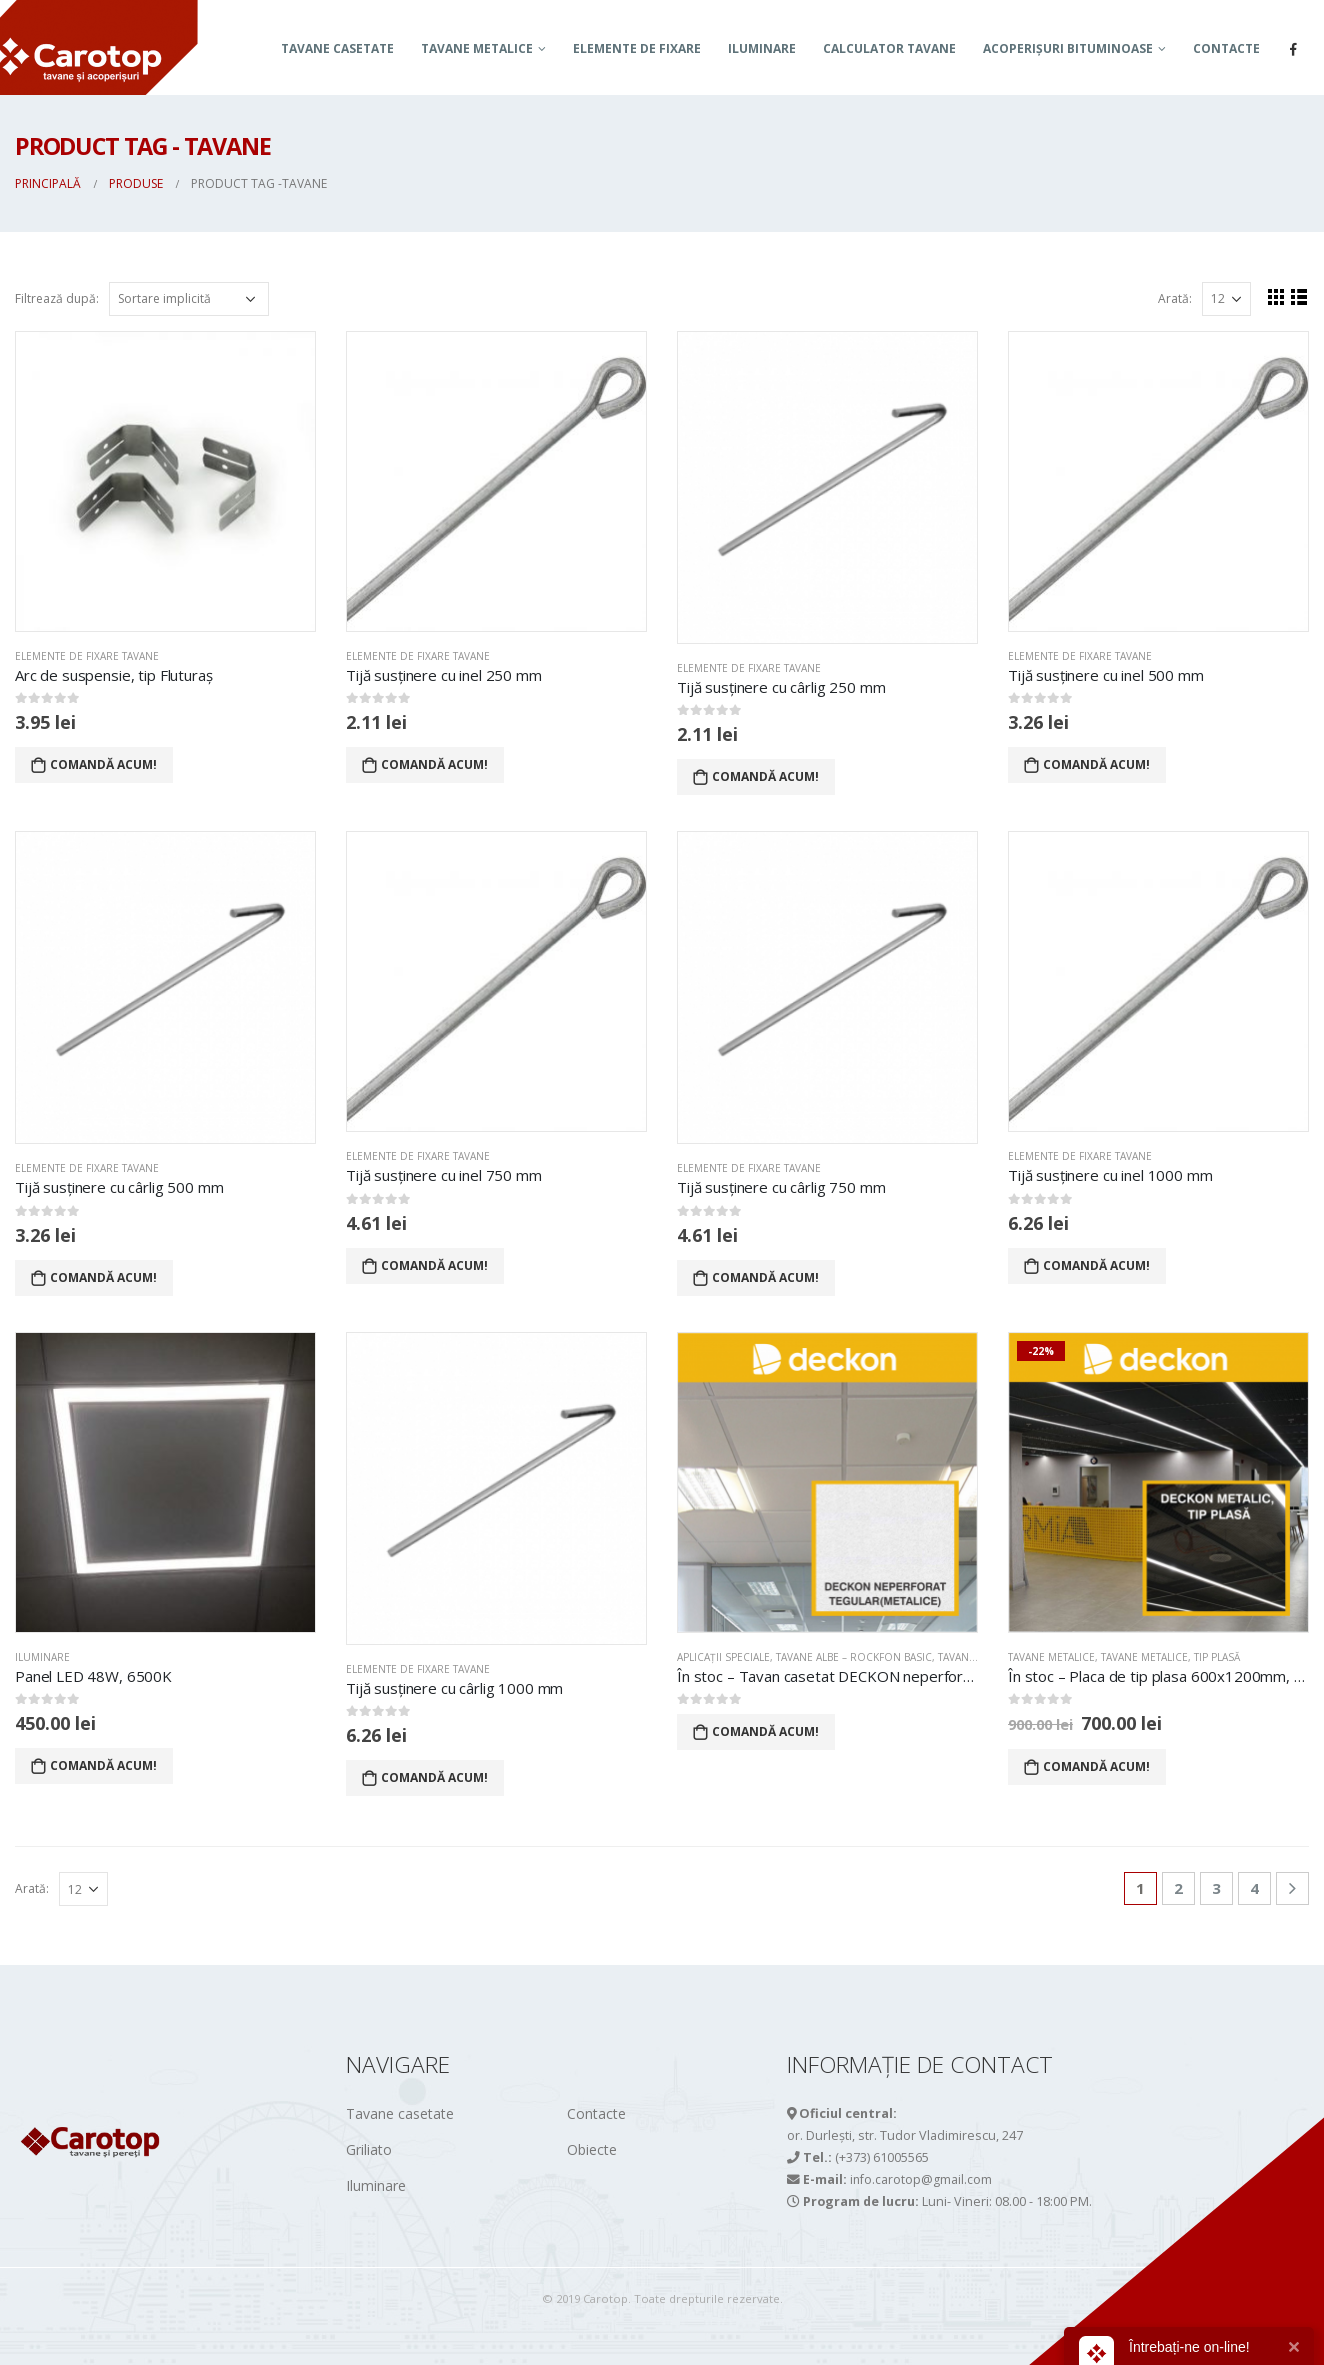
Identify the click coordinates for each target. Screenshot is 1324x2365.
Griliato (369, 2149)
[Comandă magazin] (189, 299)
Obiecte (592, 2149)
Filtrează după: (57, 298)
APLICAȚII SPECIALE (723, 1657)
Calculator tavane (889, 48)
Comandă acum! (103, 764)
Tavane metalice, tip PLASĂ (1170, 1657)
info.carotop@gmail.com (921, 2179)
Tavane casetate (337, 48)
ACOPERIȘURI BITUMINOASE (1068, 48)
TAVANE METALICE (477, 48)
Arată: (1175, 298)
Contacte (1226, 48)
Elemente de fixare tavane (87, 656)
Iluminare (762, 48)
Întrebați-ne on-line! (1189, 2347)
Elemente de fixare (637, 48)
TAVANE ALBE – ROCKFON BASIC (854, 1657)
